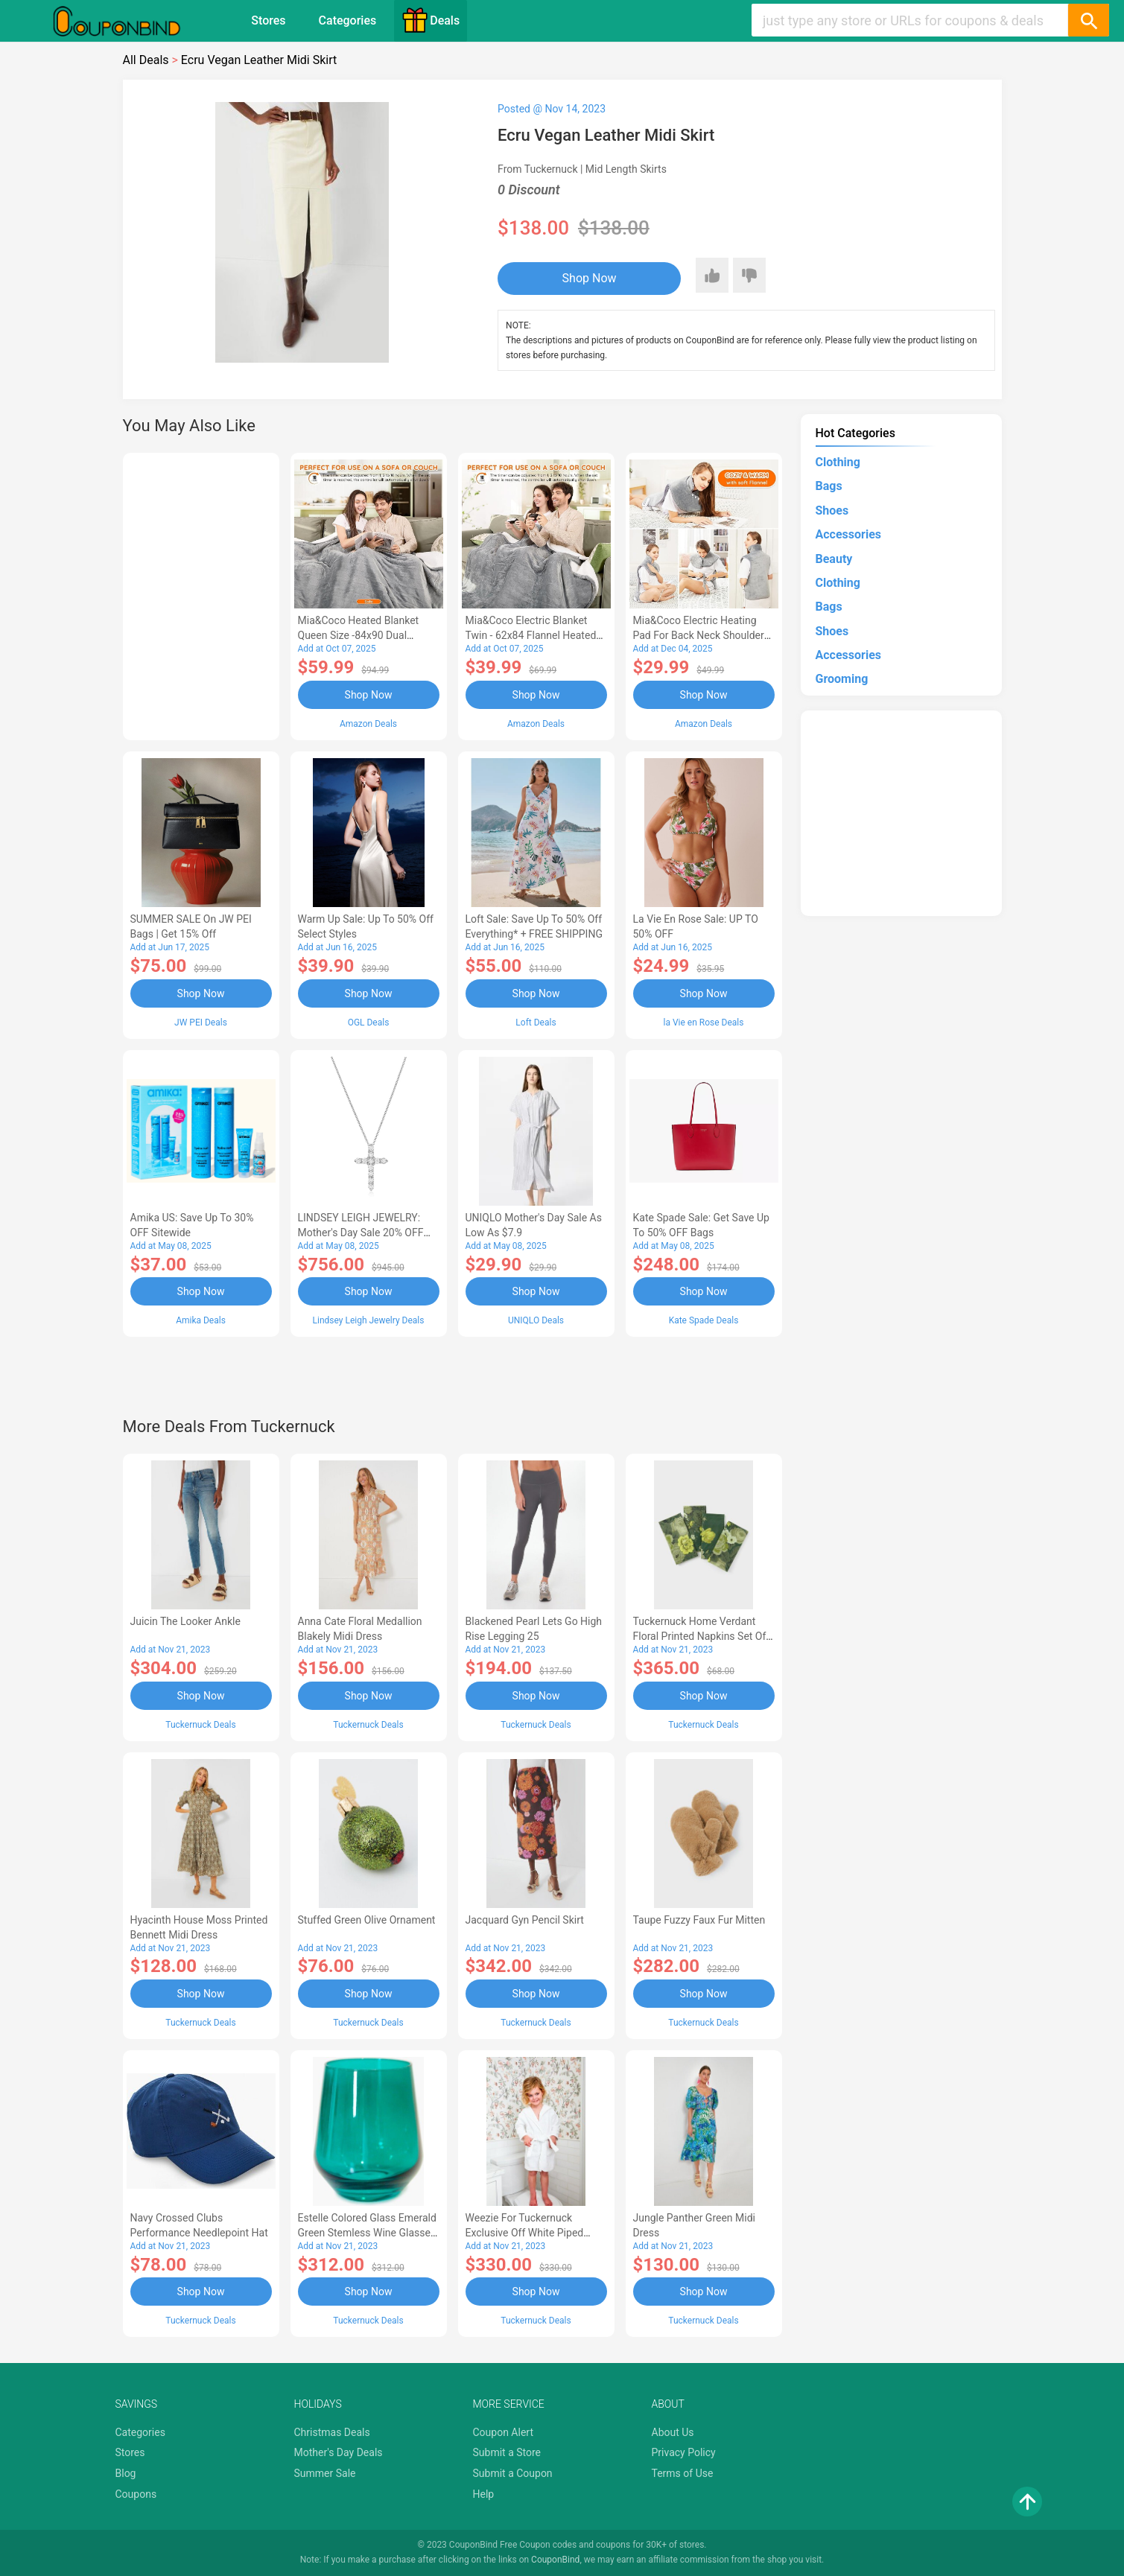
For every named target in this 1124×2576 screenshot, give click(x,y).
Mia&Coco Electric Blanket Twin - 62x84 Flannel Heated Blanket (531, 635)
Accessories (848, 534)
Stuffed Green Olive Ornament (367, 1920)
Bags (829, 486)
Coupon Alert (503, 2432)
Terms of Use (683, 2473)
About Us (673, 2432)
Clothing (838, 462)
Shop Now (589, 278)
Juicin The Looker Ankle (185, 1621)
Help (484, 2494)
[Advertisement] (201, 594)
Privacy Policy (684, 2452)
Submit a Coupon (513, 2473)
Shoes (832, 510)
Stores (268, 20)
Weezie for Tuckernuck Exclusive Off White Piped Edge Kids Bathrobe (525, 2233)
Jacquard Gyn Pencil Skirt (525, 1920)
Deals (430, 20)
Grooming (842, 679)
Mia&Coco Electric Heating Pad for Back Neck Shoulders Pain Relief (701, 635)
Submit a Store (507, 2452)
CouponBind (555, 2559)
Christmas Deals (332, 2432)
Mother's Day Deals (338, 2452)
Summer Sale (325, 2473)
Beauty (834, 559)
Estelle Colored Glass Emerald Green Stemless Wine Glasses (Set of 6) (367, 2233)
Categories (348, 20)
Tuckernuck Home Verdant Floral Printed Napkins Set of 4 (699, 1636)
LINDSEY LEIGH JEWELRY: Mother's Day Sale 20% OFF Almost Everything (361, 1232)
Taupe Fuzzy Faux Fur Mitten (699, 1920)
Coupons (136, 2494)
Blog (125, 2473)
